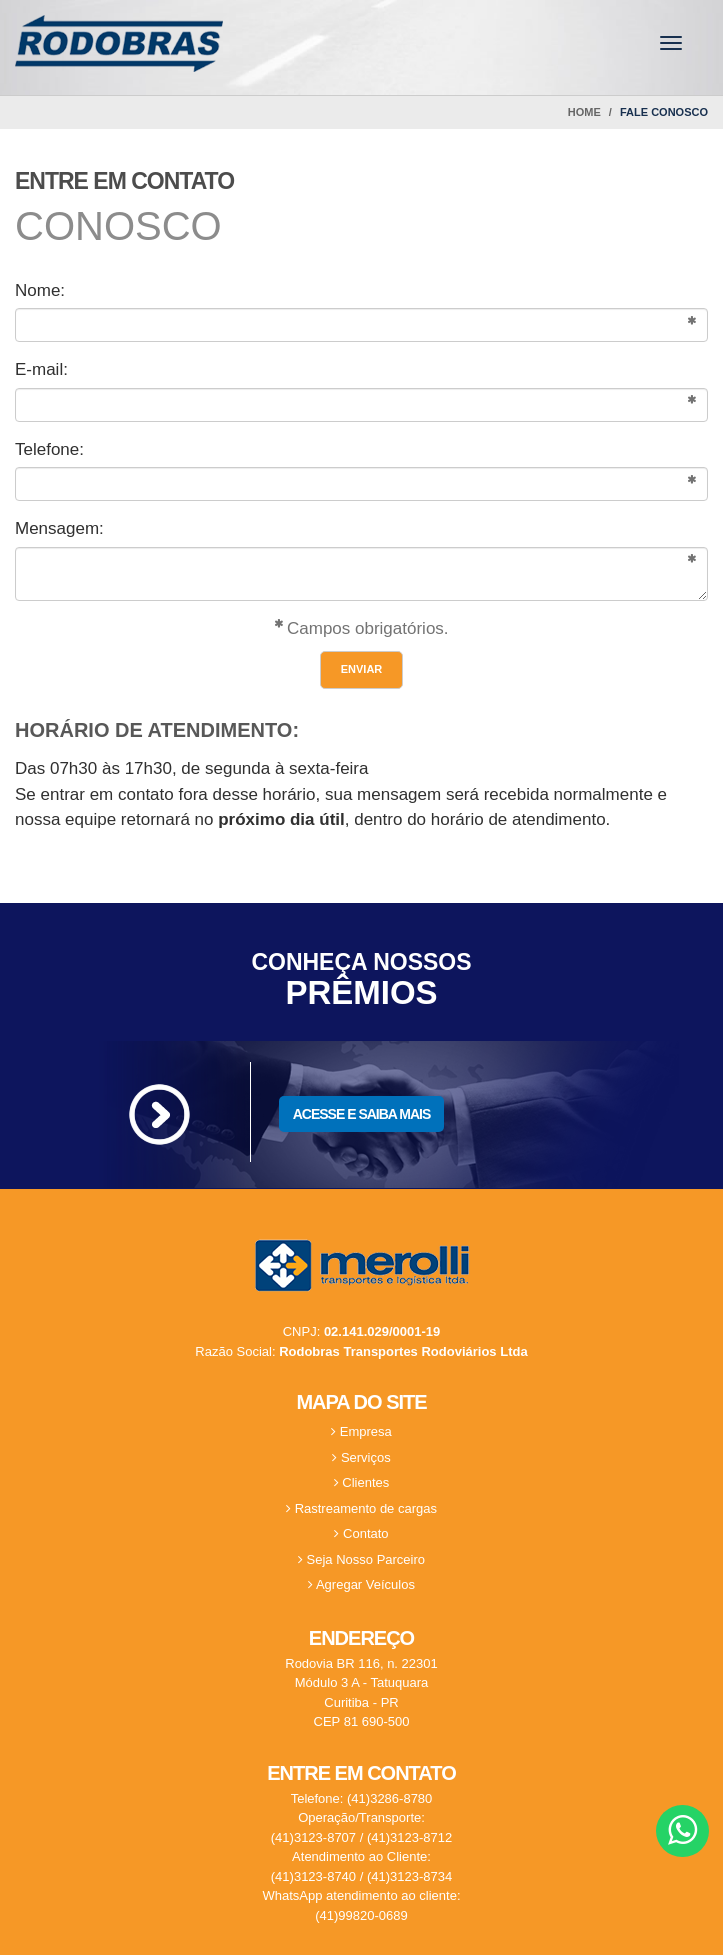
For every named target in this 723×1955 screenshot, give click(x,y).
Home (584, 112)
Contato (361, 1533)
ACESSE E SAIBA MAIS (362, 1114)
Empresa (361, 1431)
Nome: (40, 290)
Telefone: (49, 449)
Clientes (362, 1482)
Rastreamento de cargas (361, 1508)
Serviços (361, 1457)
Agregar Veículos (361, 1584)
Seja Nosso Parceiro (361, 1559)
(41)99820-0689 (361, 1915)
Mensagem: (59, 528)
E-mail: (41, 369)
